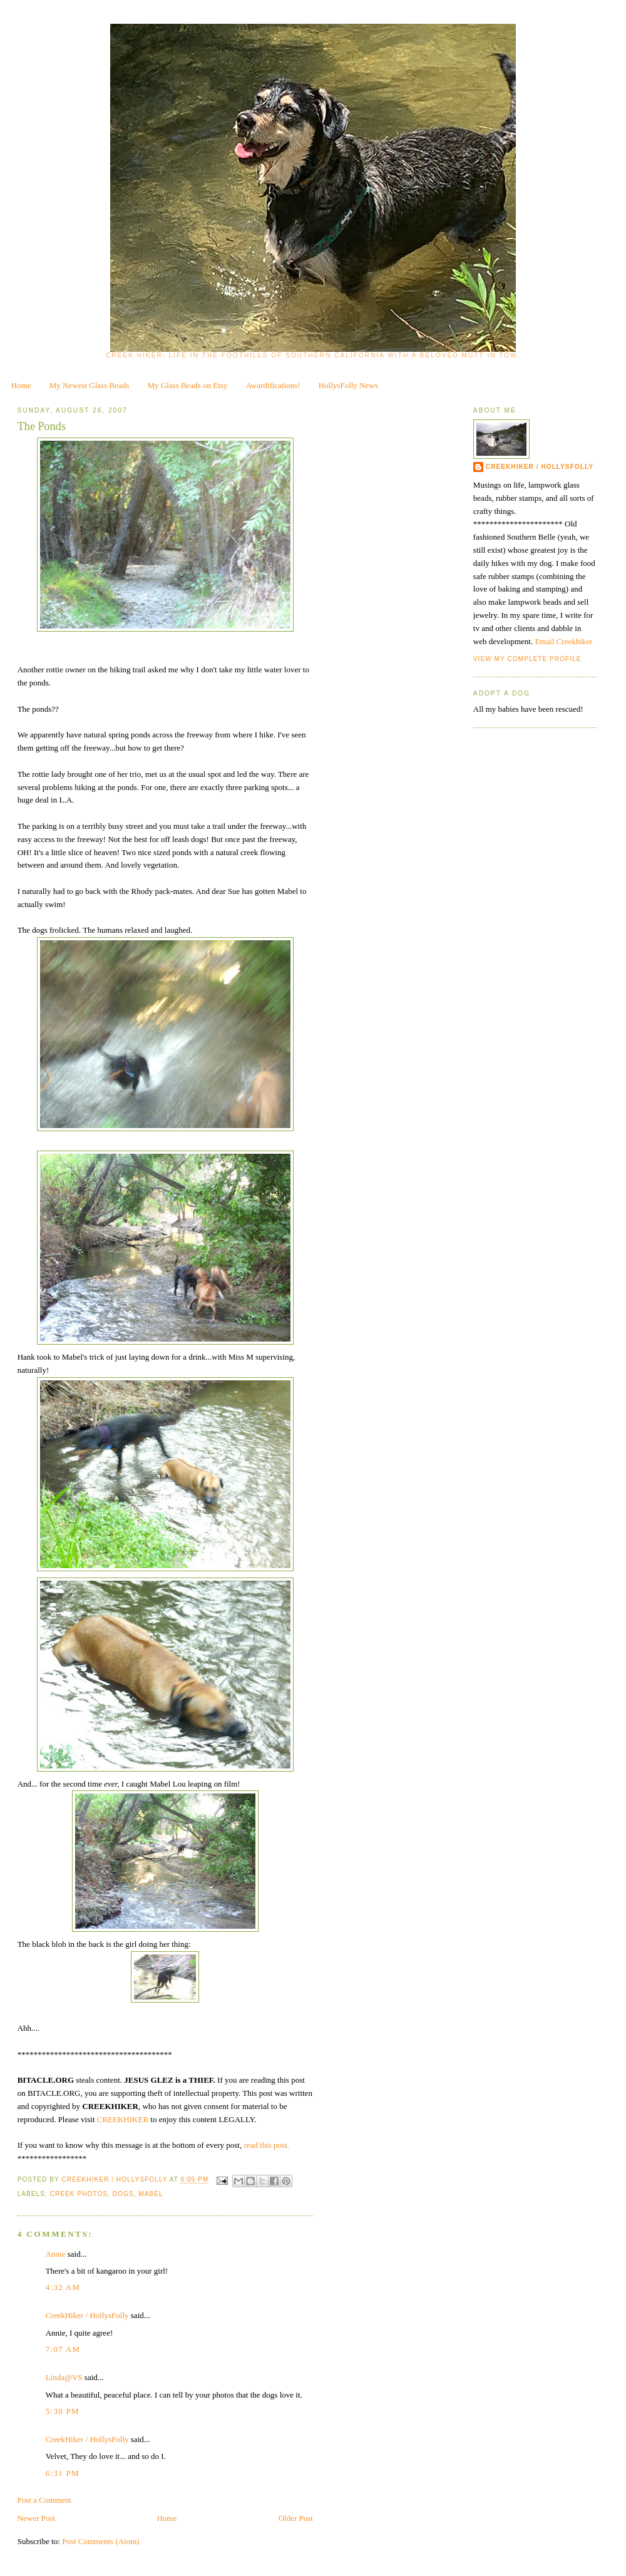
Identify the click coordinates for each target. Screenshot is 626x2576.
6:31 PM (63, 2473)
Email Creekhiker (563, 641)
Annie (56, 2254)
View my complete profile (527, 658)
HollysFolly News (348, 385)
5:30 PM (63, 2411)
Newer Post (36, 2518)
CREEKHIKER (124, 2119)
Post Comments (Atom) (101, 2541)
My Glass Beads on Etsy (188, 385)
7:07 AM (63, 2349)
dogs (123, 2193)
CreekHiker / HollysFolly (115, 2180)
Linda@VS (64, 2377)
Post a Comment (44, 2500)
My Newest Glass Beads (89, 385)
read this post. (266, 2145)
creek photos (79, 2193)
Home (21, 385)
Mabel (150, 2193)
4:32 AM (63, 2287)
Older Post (296, 2518)
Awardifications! (273, 385)
